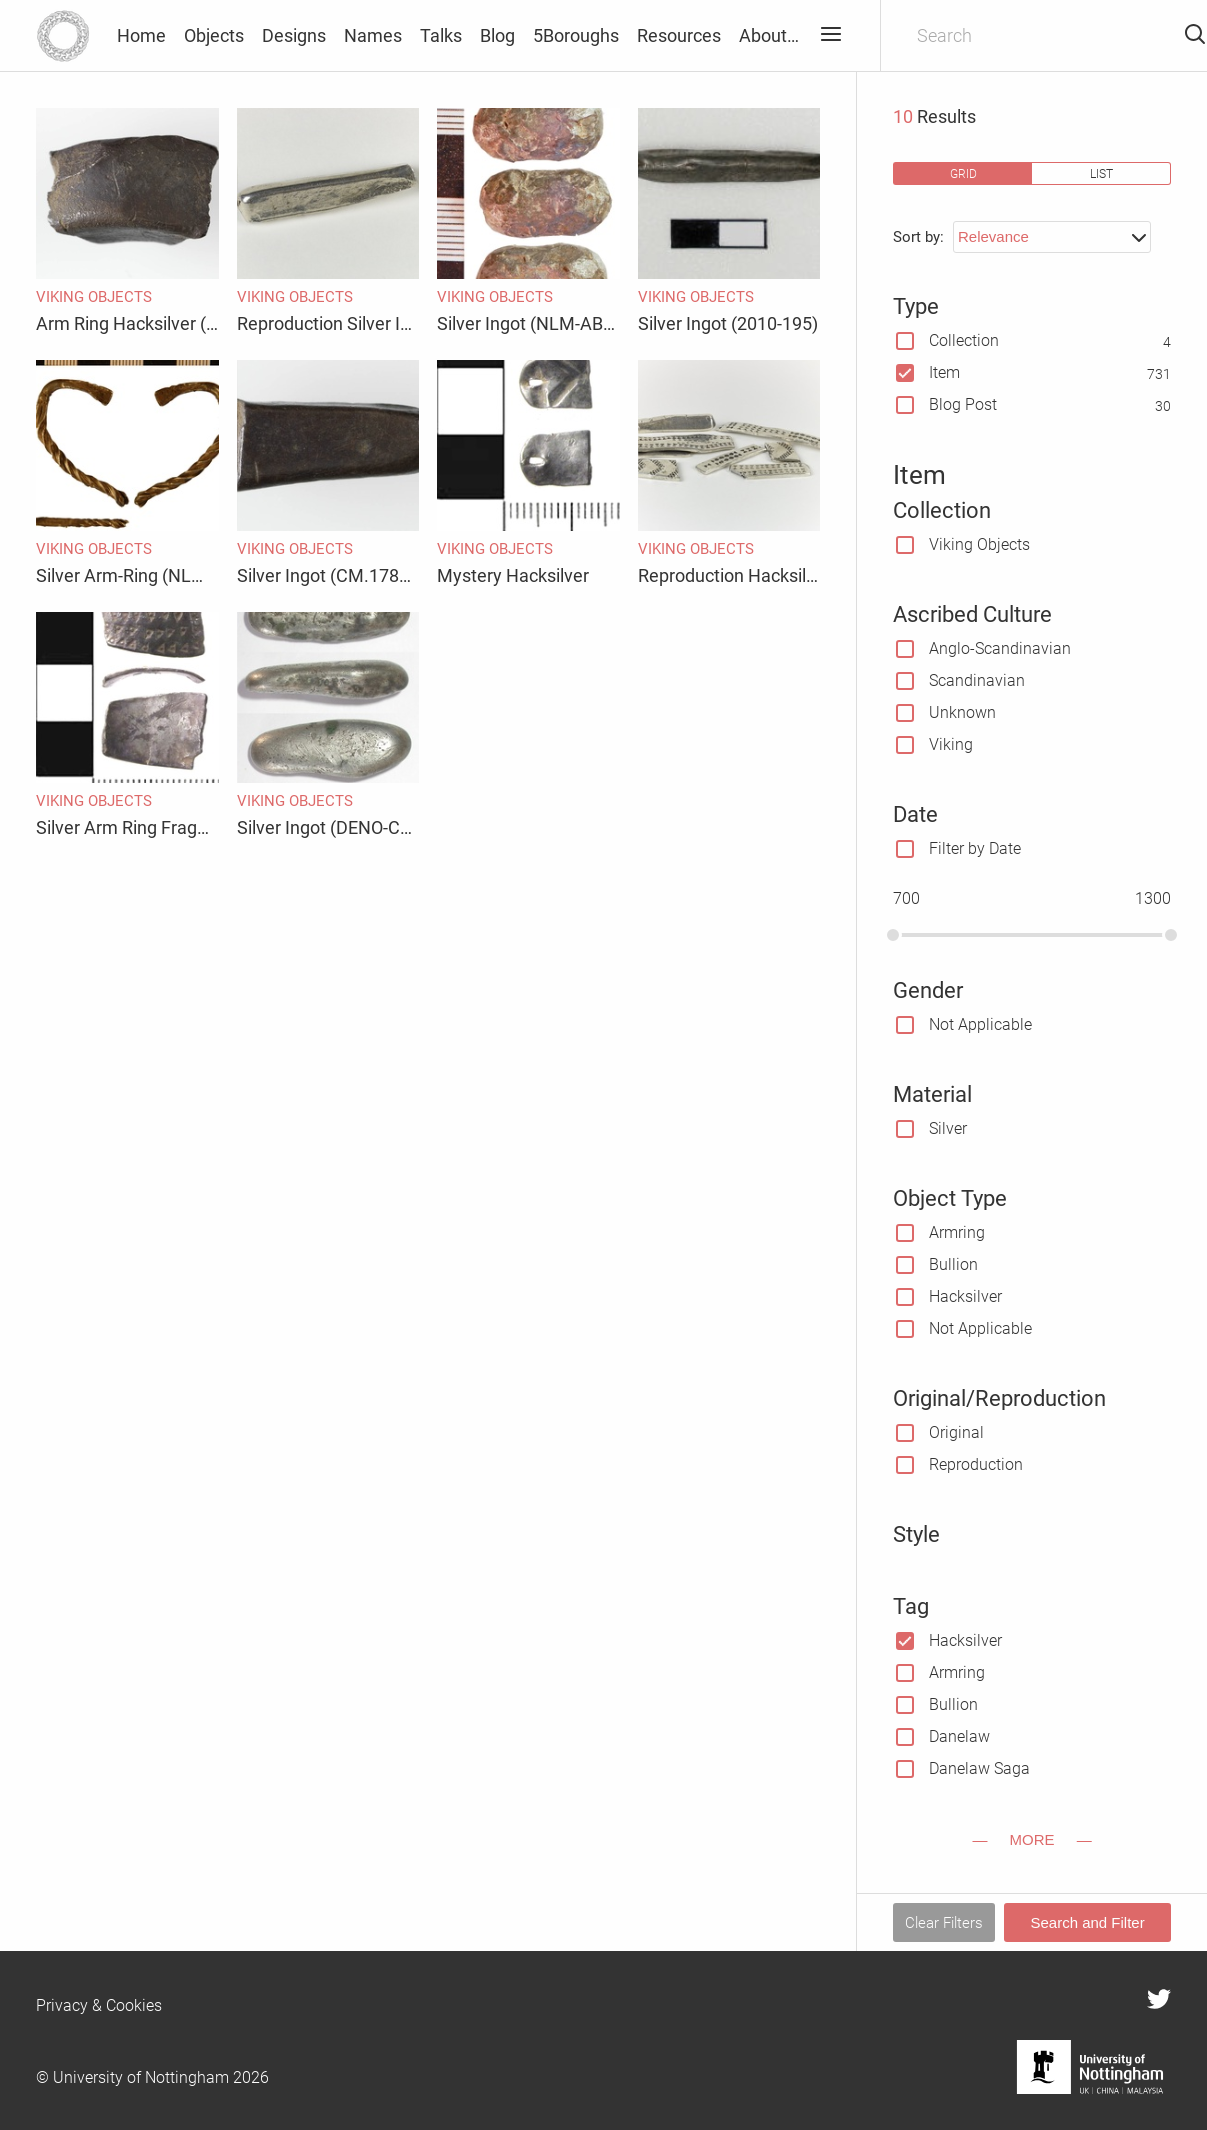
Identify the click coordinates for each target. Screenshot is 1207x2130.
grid (963, 173)
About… (769, 35)
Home (141, 35)
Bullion (953, 1264)
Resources (679, 35)
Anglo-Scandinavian (1000, 648)
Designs (294, 35)
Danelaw (959, 1736)
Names (373, 35)
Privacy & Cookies (99, 2005)
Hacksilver (965, 1296)
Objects (214, 35)
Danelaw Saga (979, 1768)
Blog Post (963, 404)
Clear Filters (944, 1923)
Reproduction (976, 1464)
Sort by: (918, 237)
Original (956, 1432)
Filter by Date (975, 848)
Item (944, 372)
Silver (948, 1128)
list (1101, 173)
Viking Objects (979, 544)
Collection (964, 340)
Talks (441, 35)
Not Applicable (980, 1024)
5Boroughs (576, 35)
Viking (951, 744)
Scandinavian (977, 680)
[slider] (893, 935)
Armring (957, 1232)
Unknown (962, 712)
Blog (497, 35)
